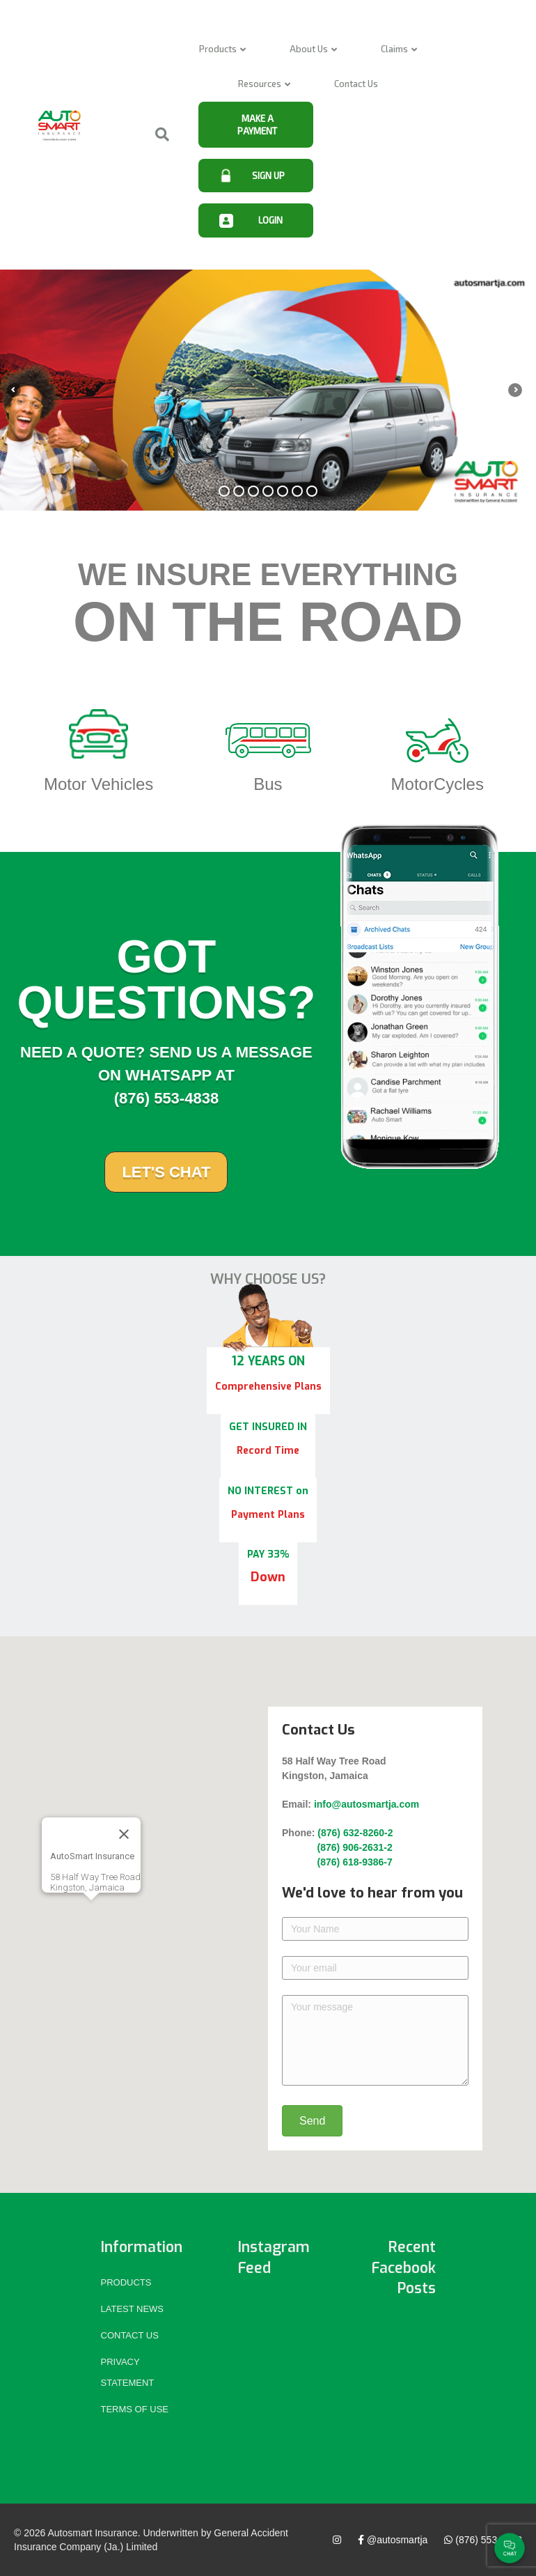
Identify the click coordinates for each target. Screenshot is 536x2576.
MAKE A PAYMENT (257, 125)
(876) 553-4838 (483, 2539)
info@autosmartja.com (366, 1804)
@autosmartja (392, 2539)
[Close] (123, 1834)
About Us (309, 48)
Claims (394, 48)
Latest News (132, 2309)
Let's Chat (166, 1172)
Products (218, 48)
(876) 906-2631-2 (337, 1847)
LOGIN (270, 220)
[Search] (151, 134)
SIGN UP (268, 175)
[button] (90, 1913)
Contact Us (356, 83)
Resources (259, 83)
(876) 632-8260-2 (355, 1832)
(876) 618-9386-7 (338, 1862)
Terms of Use (135, 2409)
